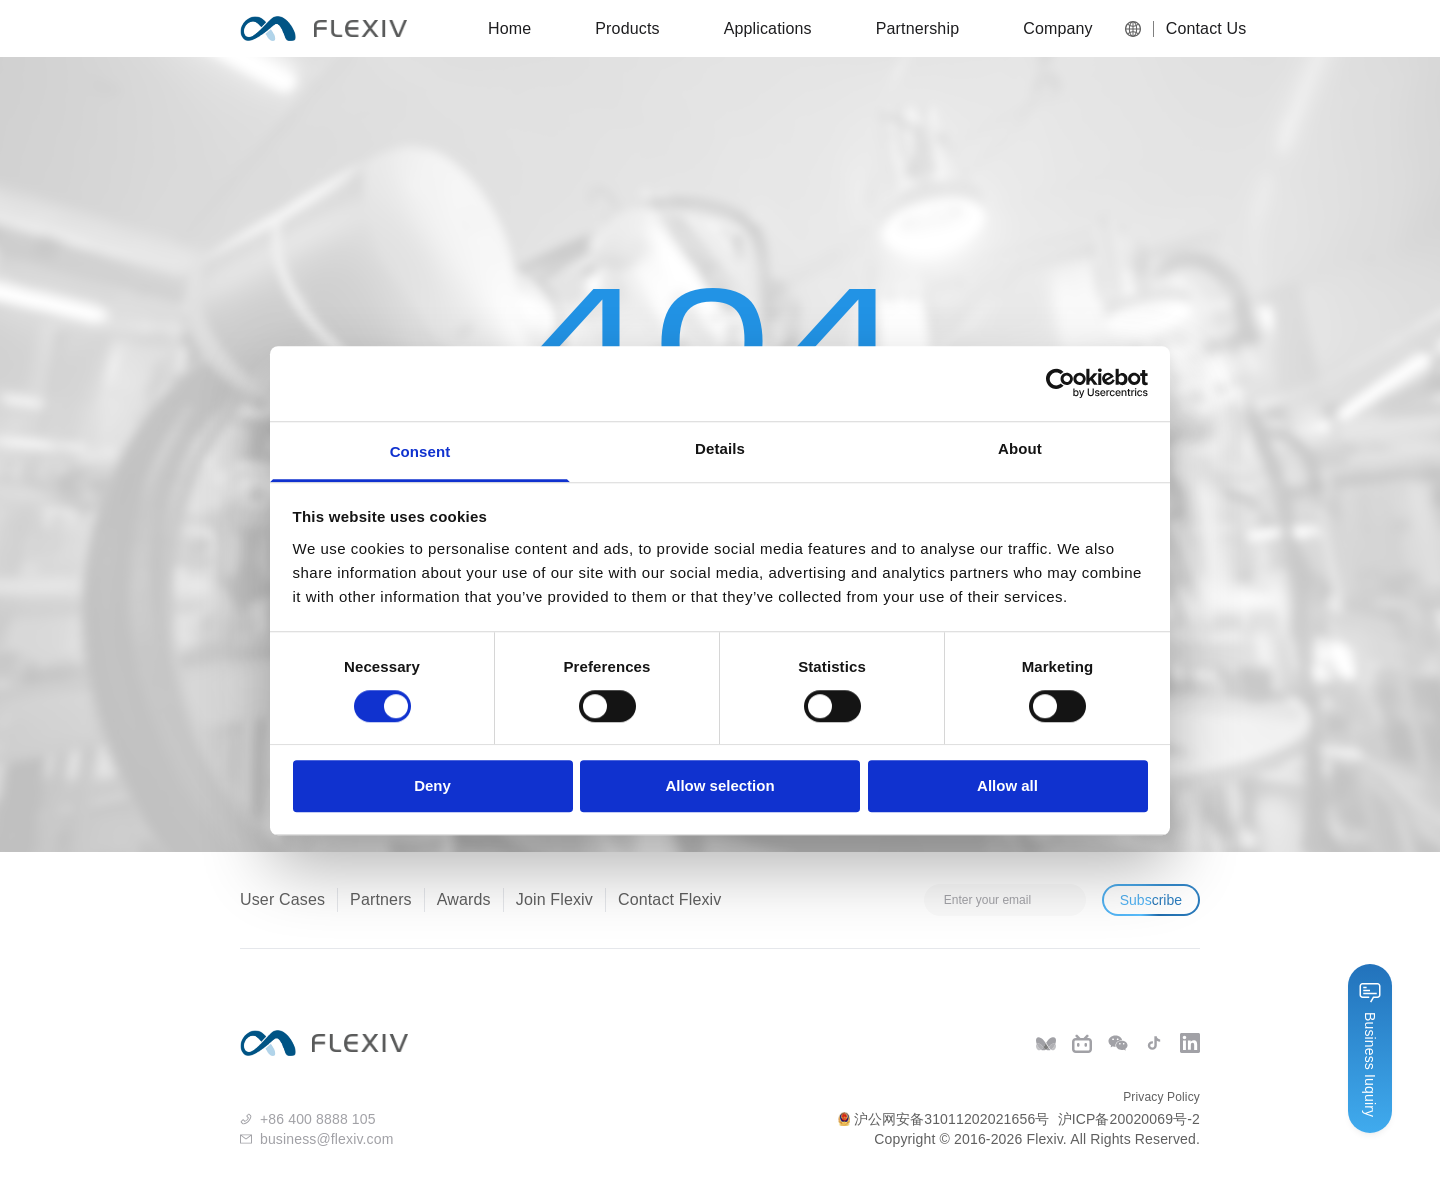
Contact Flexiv (669, 899)
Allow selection (719, 786)
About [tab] (1020, 448)
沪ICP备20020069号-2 (1129, 1119)
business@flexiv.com (327, 1139)
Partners (381, 899)
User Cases (282, 899)
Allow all (1007, 786)
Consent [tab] (420, 451)
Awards (464, 899)
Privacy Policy (1161, 1097)
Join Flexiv (554, 899)
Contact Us (1200, 28)
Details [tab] (720, 448)
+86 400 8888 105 (318, 1119)
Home (509, 28)
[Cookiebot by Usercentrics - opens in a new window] (1060, 383)
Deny (432, 786)
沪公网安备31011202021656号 (944, 1119)
